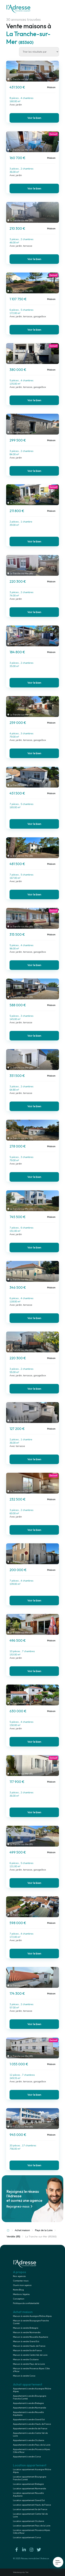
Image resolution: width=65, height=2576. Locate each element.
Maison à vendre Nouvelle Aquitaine (30, 2337)
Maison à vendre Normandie (26, 2332)
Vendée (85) (13, 2236)
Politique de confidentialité (26, 2303)
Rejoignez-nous (19, 2206)
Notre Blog (18, 2289)
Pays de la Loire (44, 2230)
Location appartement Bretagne (28, 2484)
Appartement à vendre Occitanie (28, 2440)
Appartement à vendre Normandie (29, 2407)
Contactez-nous (21, 2280)
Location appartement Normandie (29, 2488)
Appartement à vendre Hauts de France (32, 2424)
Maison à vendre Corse (24, 2375)
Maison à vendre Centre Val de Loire (30, 2355)
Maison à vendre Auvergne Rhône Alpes (32, 2316)
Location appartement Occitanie (28, 2521)
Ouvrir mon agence (22, 2285)
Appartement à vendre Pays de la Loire (31, 2444)
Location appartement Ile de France (30, 2509)
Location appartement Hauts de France (32, 2504)
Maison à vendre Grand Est (26, 2341)
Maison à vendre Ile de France (27, 2350)
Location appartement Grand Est (29, 2500)
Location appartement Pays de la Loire (31, 2525)
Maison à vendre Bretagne (25, 2328)
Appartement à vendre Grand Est (29, 2419)
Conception (18, 2298)
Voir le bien (34, 118)
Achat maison (22, 2230)
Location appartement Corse (27, 2537)
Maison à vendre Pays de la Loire (29, 2364)
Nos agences (19, 2276)
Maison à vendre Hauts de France (29, 2346)
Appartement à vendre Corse (27, 2456)
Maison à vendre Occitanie (25, 2359)
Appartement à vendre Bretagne (28, 2403)
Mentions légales (21, 2294)
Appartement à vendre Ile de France (30, 2428)
